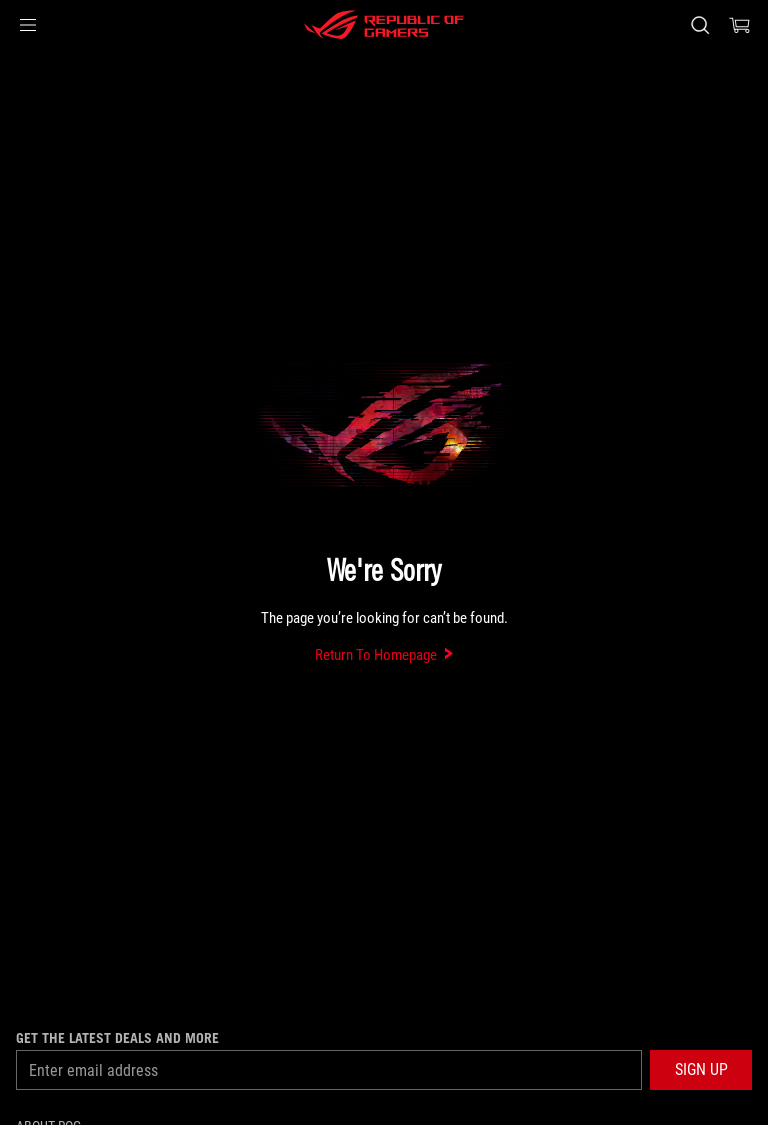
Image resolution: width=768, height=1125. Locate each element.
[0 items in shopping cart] (740, 25)
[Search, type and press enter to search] (699, 25)
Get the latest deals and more (117, 1038)
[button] (28, 25)
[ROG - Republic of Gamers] (384, 25)
